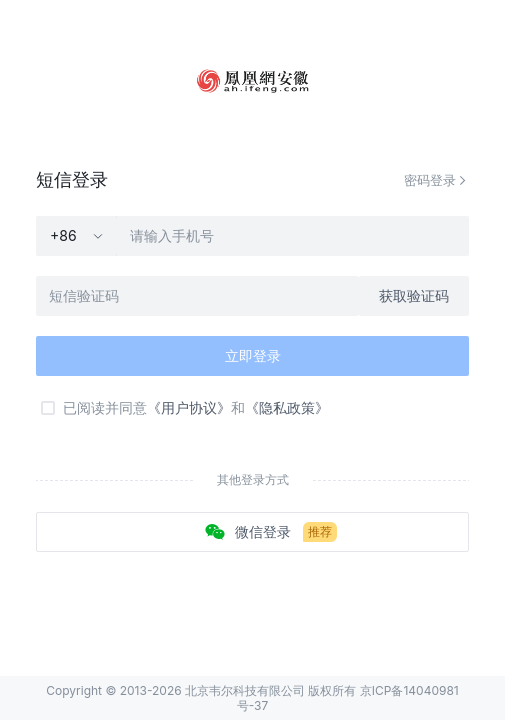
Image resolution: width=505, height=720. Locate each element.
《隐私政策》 (287, 407)
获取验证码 (414, 295)
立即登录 (253, 355)
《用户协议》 (189, 407)
